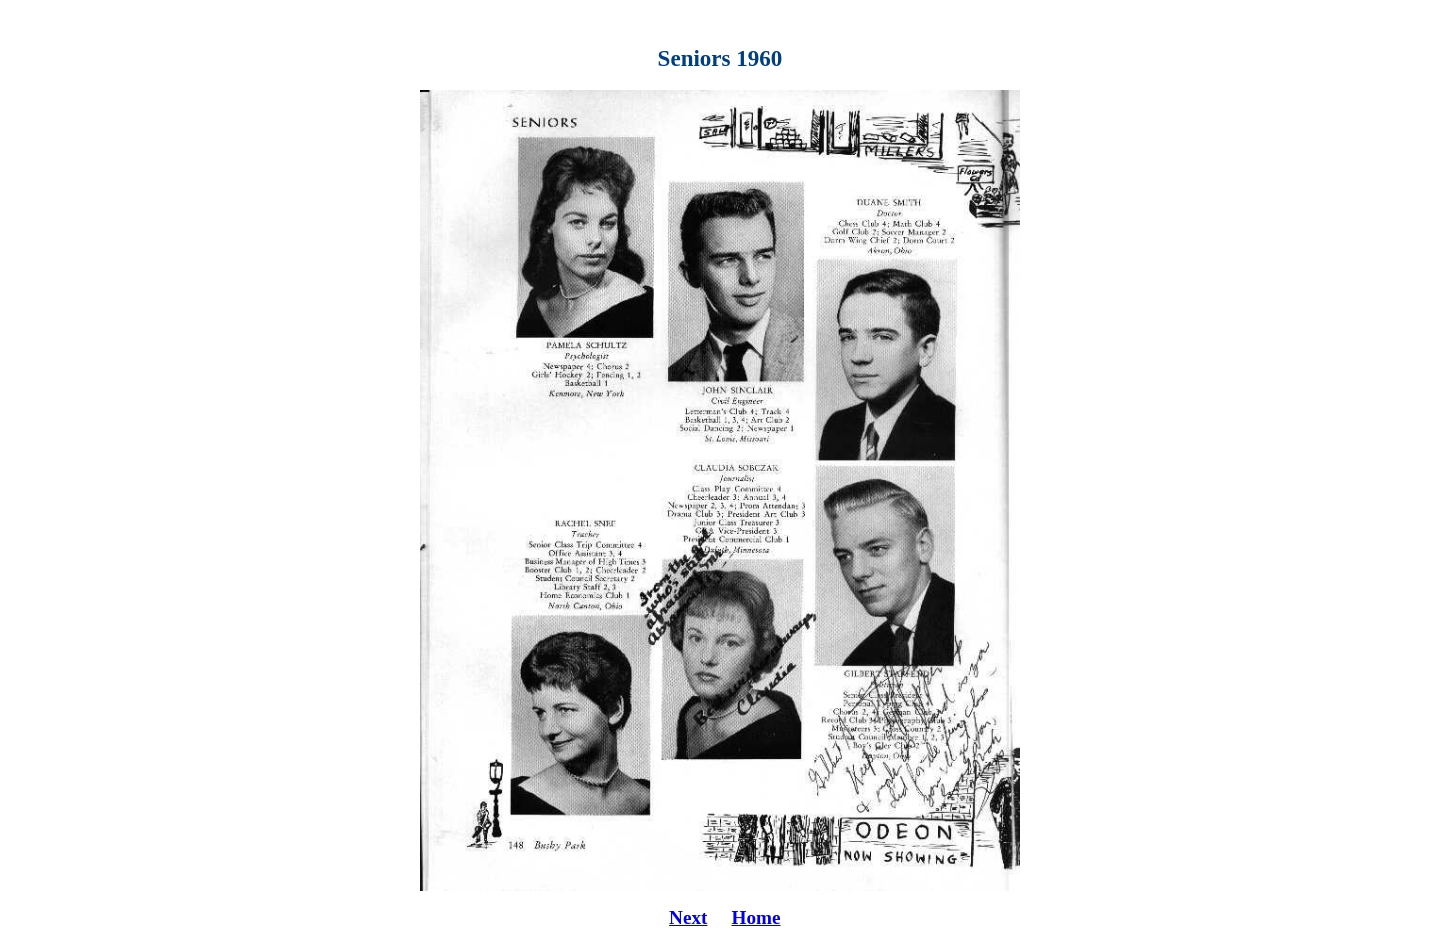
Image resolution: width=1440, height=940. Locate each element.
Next (688, 917)
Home (755, 917)
